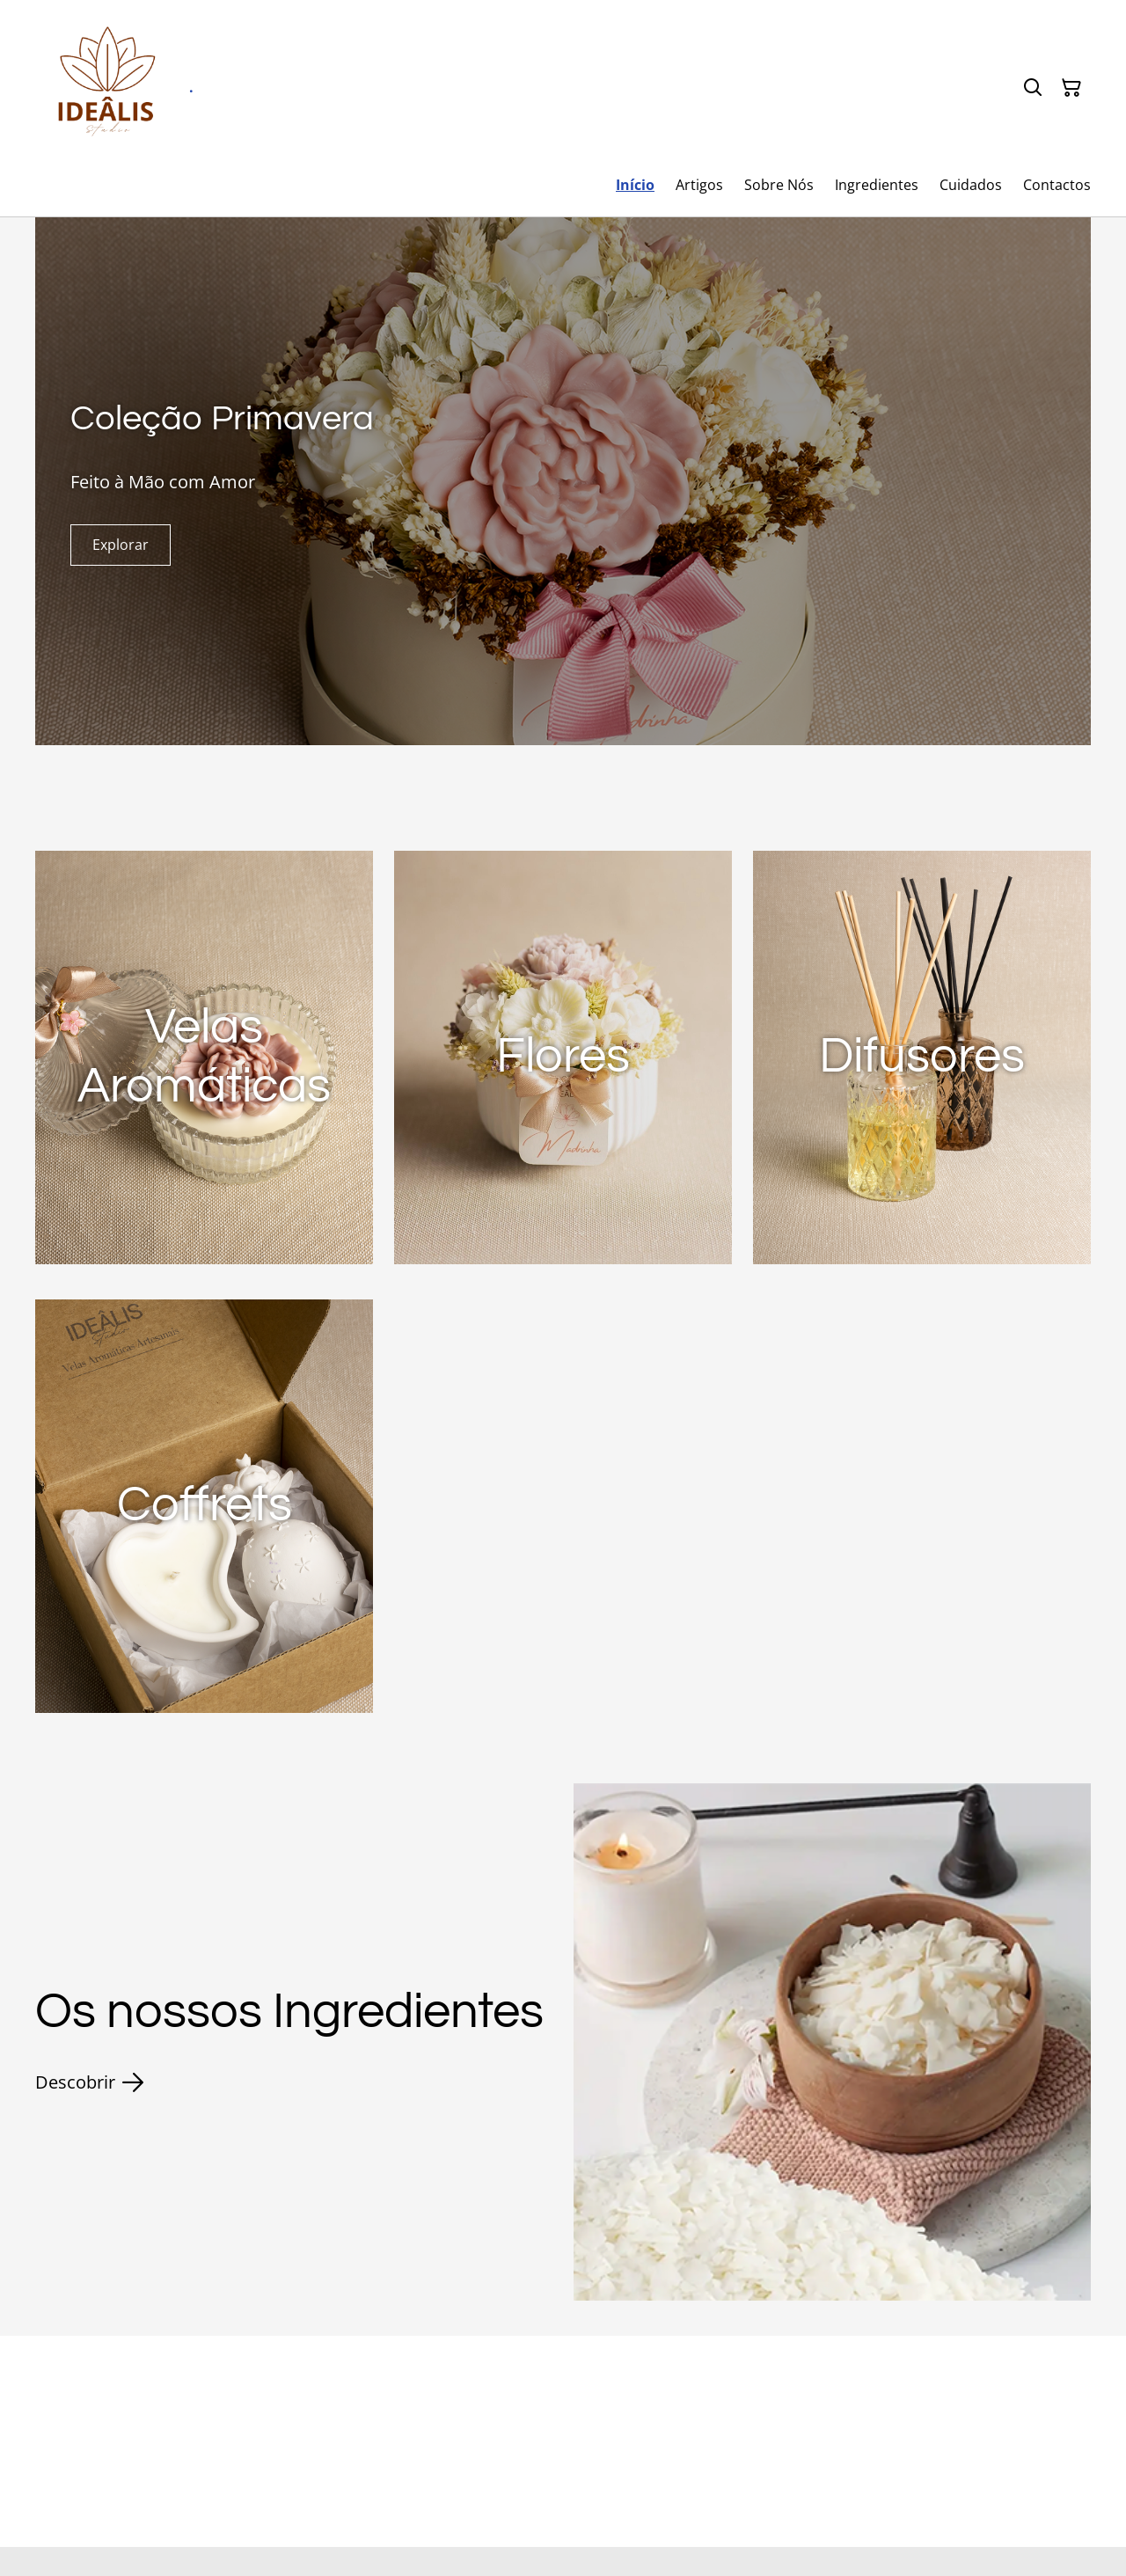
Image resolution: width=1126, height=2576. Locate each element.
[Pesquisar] (1032, 88)
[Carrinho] (1071, 88)
